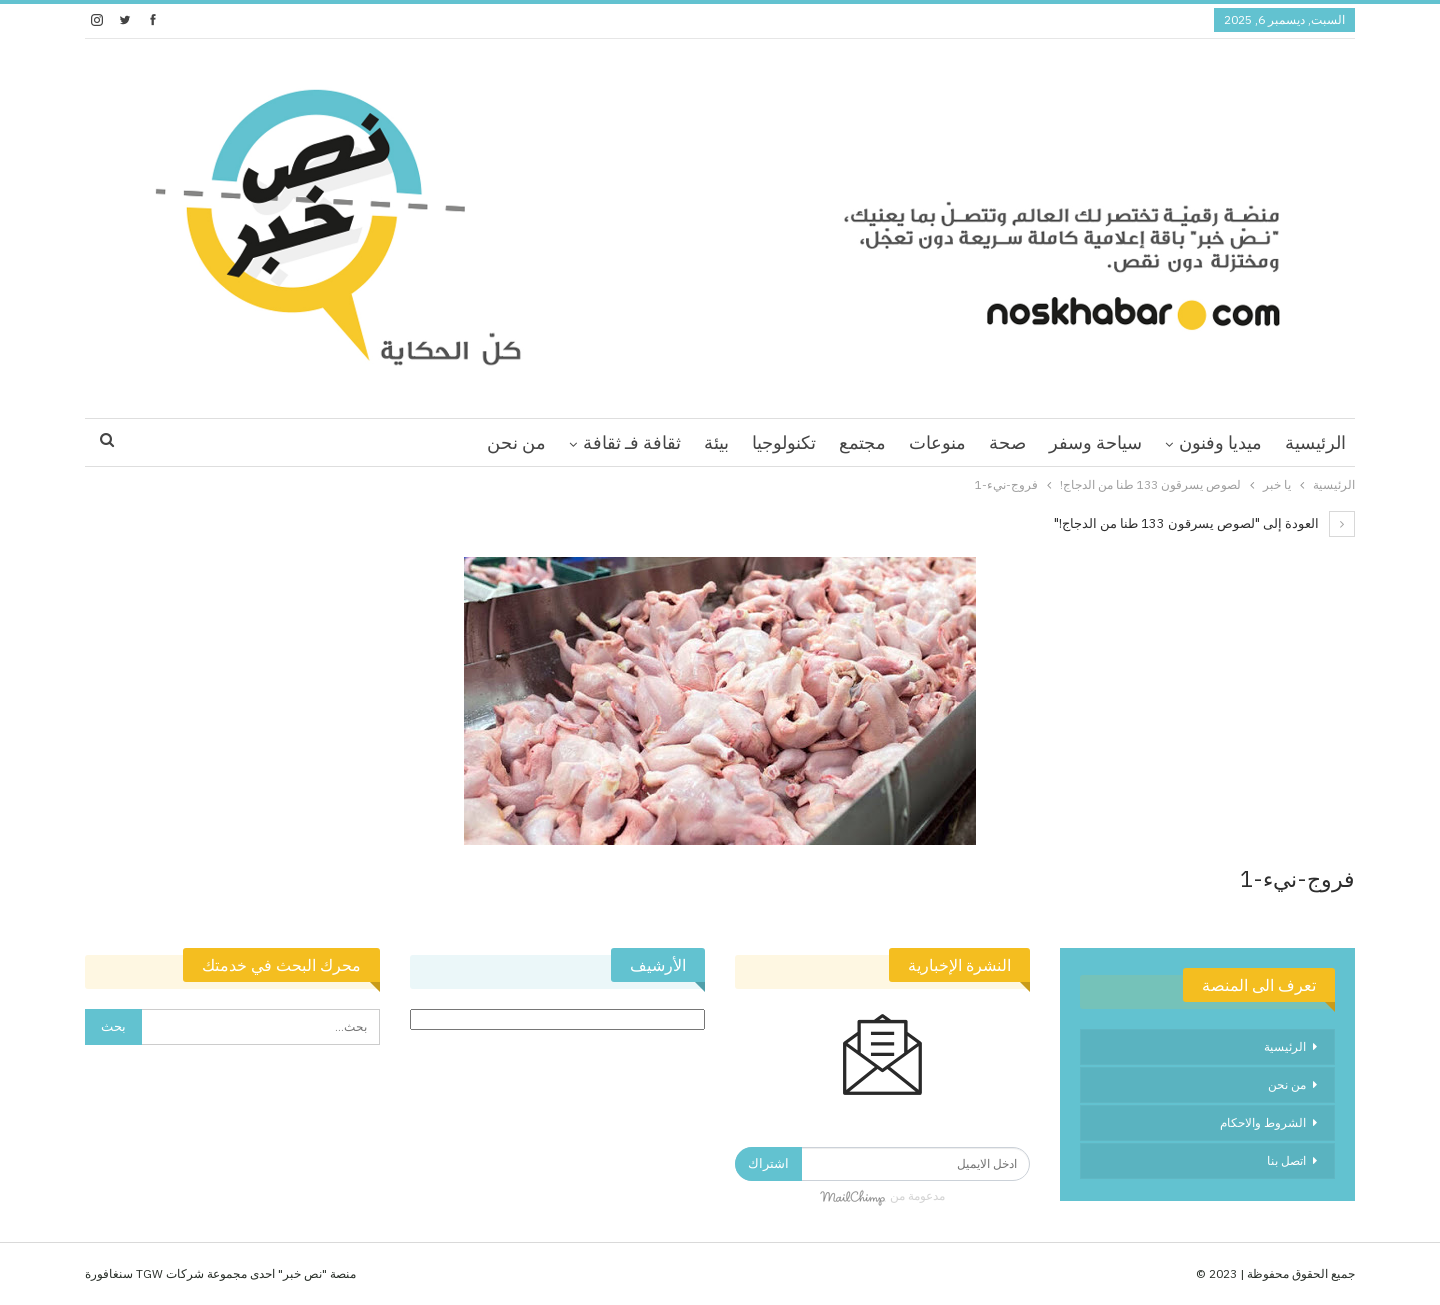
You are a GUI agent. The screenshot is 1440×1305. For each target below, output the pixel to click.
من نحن (516, 442)
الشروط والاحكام (1263, 1122)
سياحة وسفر (1095, 442)
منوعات (937, 442)
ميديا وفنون (1220, 442)
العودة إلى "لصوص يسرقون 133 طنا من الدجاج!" (1204, 523)
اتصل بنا (1286, 1160)
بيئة (716, 442)
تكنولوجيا (784, 442)
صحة (1007, 442)
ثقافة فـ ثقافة (632, 442)
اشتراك (768, 1163)
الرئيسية (1315, 442)
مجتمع (862, 442)
